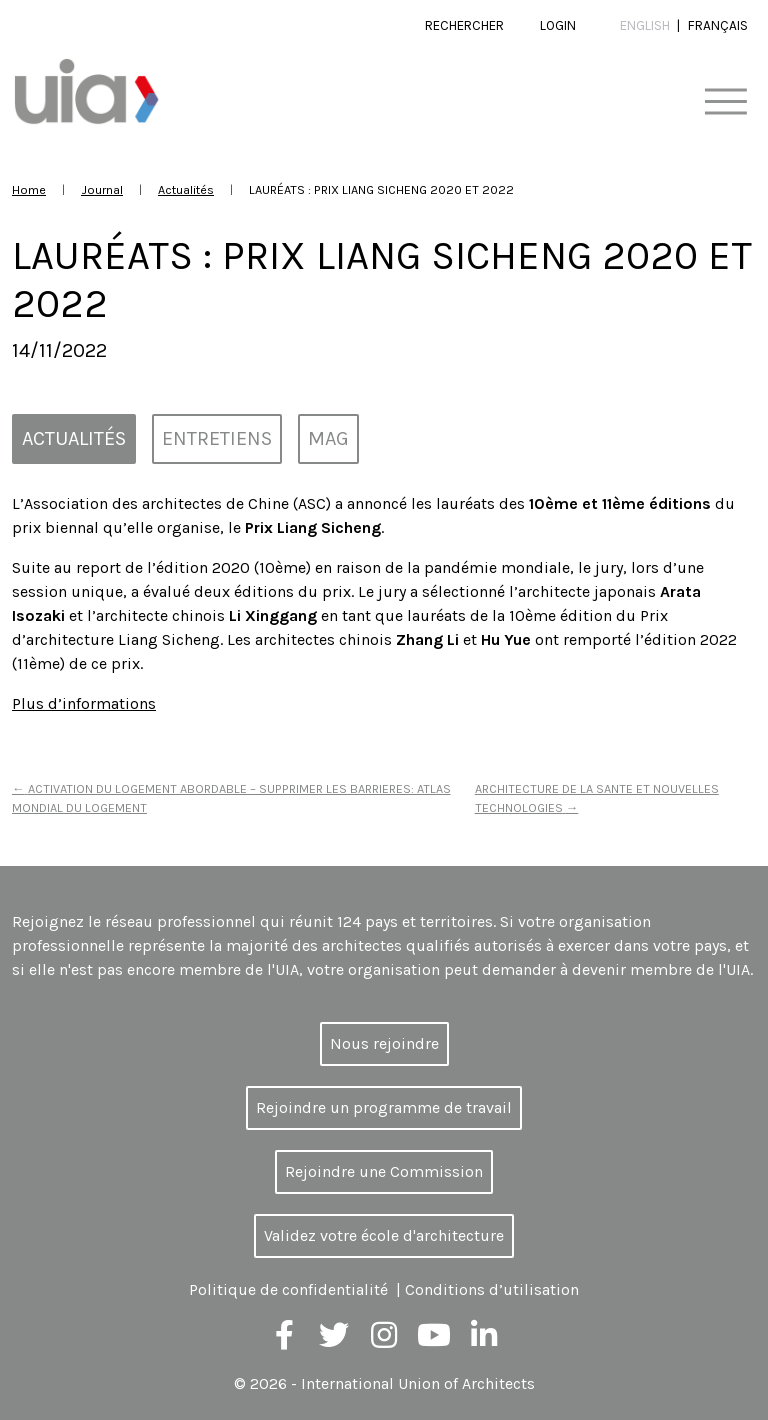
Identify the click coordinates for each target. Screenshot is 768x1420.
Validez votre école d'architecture (384, 1235)
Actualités (186, 189)
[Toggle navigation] (725, 102)
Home (29, 189)
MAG (328, 438)
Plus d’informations (84, 703)
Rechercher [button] (464, 25)
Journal (102, 189)
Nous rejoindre (384, 1043)
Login (558, 25)
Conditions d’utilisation (492, 1289)
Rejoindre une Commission (384, 1171)
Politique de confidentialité (288, 1289)
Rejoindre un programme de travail (384, 1107)
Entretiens (217, 438)
